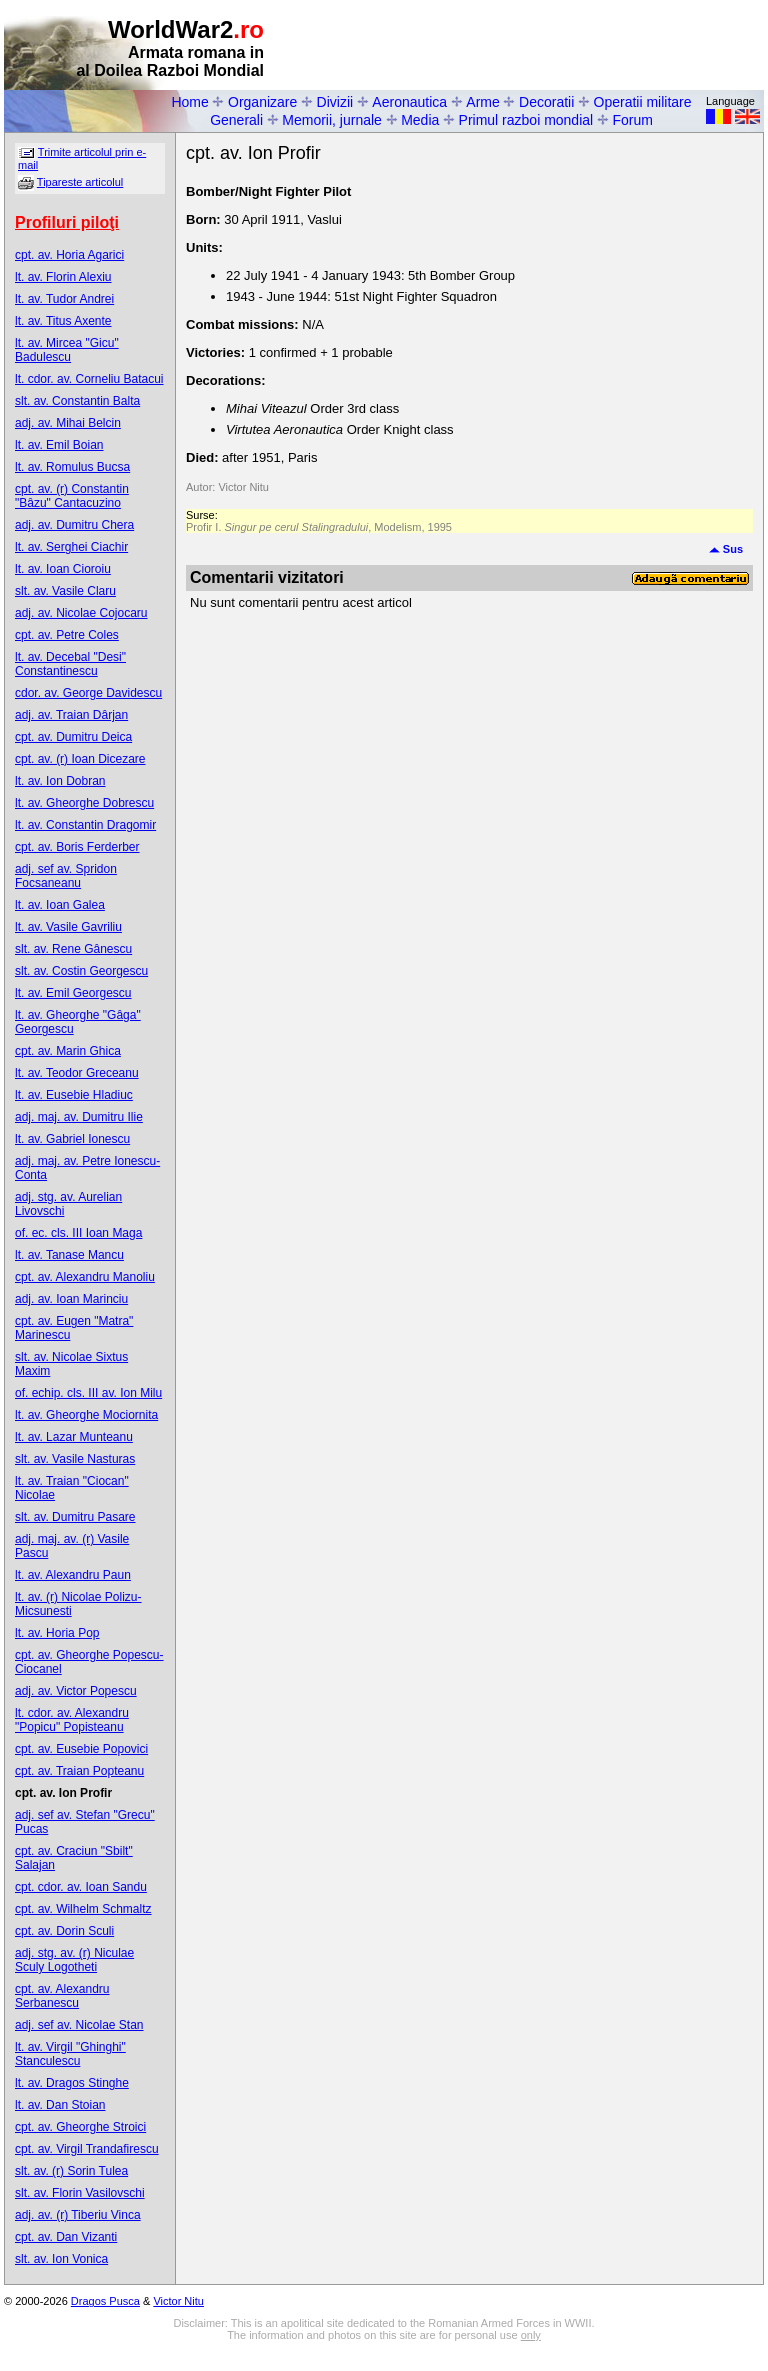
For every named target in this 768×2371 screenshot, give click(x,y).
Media (420, 120)
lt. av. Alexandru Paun (73, 1575)
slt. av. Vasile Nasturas (75, 1459)
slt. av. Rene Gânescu (73, 949)
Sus (726, 549)
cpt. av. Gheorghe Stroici (80, 2127)
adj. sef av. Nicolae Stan (79, 2025)
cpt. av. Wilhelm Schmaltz (83, 1909)
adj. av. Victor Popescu (76, 1691)
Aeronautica (409, 102)
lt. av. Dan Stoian (60, 2105)
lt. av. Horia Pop (57, 1633)
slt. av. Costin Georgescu (81, 971)
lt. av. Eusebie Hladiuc (74, 1095)
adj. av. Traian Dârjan (71, 715)
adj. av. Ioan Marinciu (71, 1299)
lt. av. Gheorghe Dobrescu (84, 803)
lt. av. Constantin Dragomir (85, 825)
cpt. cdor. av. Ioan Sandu (81, 1887)
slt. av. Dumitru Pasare (75, 1517)
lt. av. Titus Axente (63, 321)
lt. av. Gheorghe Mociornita (86, 1415)
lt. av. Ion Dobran (60, 781)
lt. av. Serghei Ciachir (71, 547)
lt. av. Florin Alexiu (63, 277)
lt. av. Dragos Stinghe (72, 2083)
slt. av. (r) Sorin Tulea (71, 2171)
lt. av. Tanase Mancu (69, 1255)
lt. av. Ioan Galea (60, 905)
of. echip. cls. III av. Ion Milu (88, 1393)
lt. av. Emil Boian (59, 445)
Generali (236, 120)
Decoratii (546, 102)
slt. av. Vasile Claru (65, 591)
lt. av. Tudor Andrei (64, 299)
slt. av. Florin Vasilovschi (80, 2193)
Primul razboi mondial (526, 120)
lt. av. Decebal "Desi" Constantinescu (70, 664)
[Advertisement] (530, 46)
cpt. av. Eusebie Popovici (81, 1749)
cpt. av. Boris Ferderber (77, 847)
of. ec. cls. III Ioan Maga (78, 1233)
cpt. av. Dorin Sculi (64, 1931)
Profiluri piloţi (67, 222)
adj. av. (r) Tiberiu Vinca (78, 2215)
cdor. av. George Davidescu (88, 693)
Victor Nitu (178, 2301)
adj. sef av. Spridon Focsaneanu (66, 876)
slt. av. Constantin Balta (77, 401)
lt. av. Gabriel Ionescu (72, 1139)
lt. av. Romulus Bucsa (72, 467)
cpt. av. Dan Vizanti (66, 2237)
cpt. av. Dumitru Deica (73, 737)
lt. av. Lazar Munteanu (74, 1437)
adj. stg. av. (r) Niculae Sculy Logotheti (74, 1960)
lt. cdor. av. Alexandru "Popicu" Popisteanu (72, 1720)
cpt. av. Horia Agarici (69, 255)
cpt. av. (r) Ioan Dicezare (80, 759)
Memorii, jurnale (332, 120)
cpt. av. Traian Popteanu (79, 1771)
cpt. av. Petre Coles (67, 635)
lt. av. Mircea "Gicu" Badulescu (67, 350)
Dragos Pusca (105, 2301)
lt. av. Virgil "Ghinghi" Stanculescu (70, 2054)
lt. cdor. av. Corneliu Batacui (89, 379)
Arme (482, 102)
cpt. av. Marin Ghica (68, 1051)
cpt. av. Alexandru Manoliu (85, 1277)
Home (189, 102)
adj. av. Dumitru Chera (74, 525)
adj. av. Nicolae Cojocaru (81, 613)
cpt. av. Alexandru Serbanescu (62, 1996)
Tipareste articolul (80, 182)
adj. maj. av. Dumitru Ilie (79, 1117)
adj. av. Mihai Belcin (68, 423)
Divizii (335, 102)
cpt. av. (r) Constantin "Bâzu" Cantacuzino (72, 496)
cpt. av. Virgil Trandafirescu (87, 2149)
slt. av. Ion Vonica (61, 2259)
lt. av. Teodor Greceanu (77, 1073)
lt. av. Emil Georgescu (73, 993)
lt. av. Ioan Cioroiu (63, 569)
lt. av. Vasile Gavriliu (68, 927)
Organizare (262, 102)
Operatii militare (643, 102)
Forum (632, 120)
